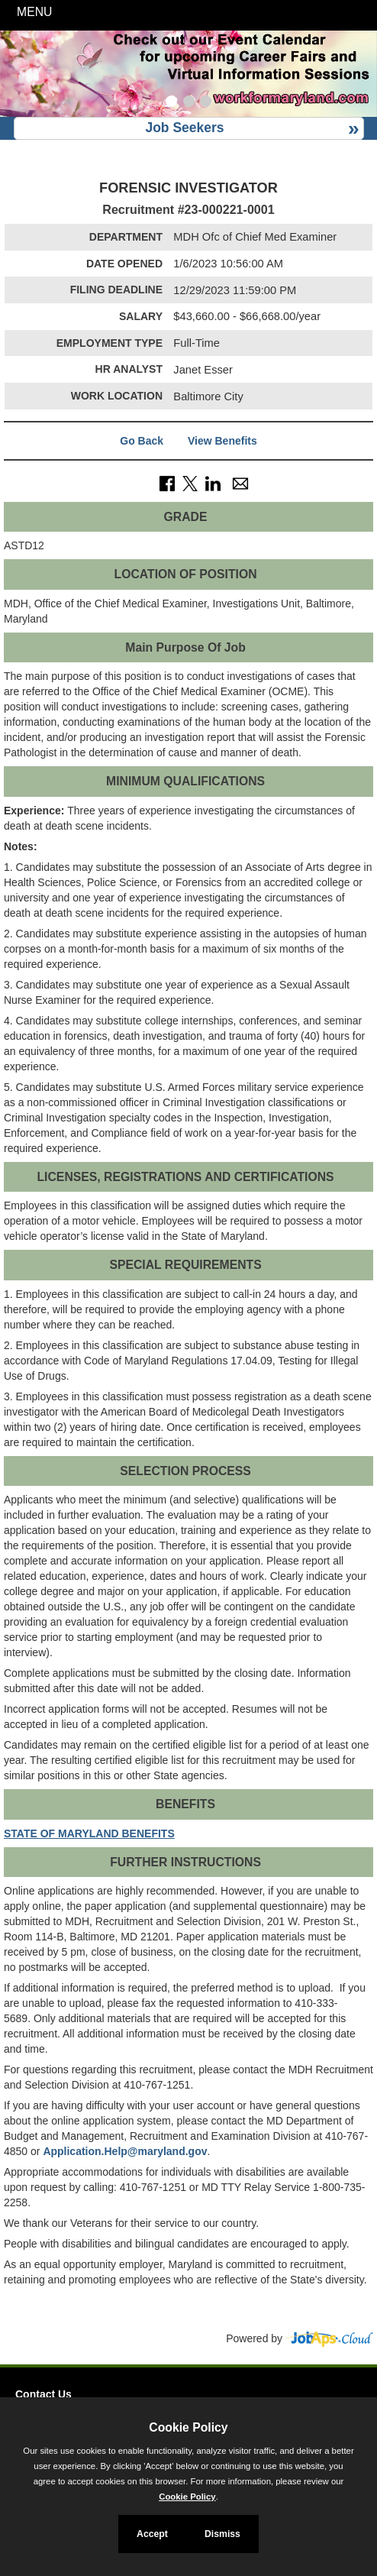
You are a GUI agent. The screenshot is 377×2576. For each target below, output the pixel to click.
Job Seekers (184, 127)
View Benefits (222, 441)
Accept (152, 2534)
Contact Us (43, 2394)
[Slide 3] (205, 103)
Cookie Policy (188, 2427)
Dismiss (222, 2534)
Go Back (141, 441)
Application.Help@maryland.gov (125, 2151)
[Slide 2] (189, 103)
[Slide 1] (171, 103)
